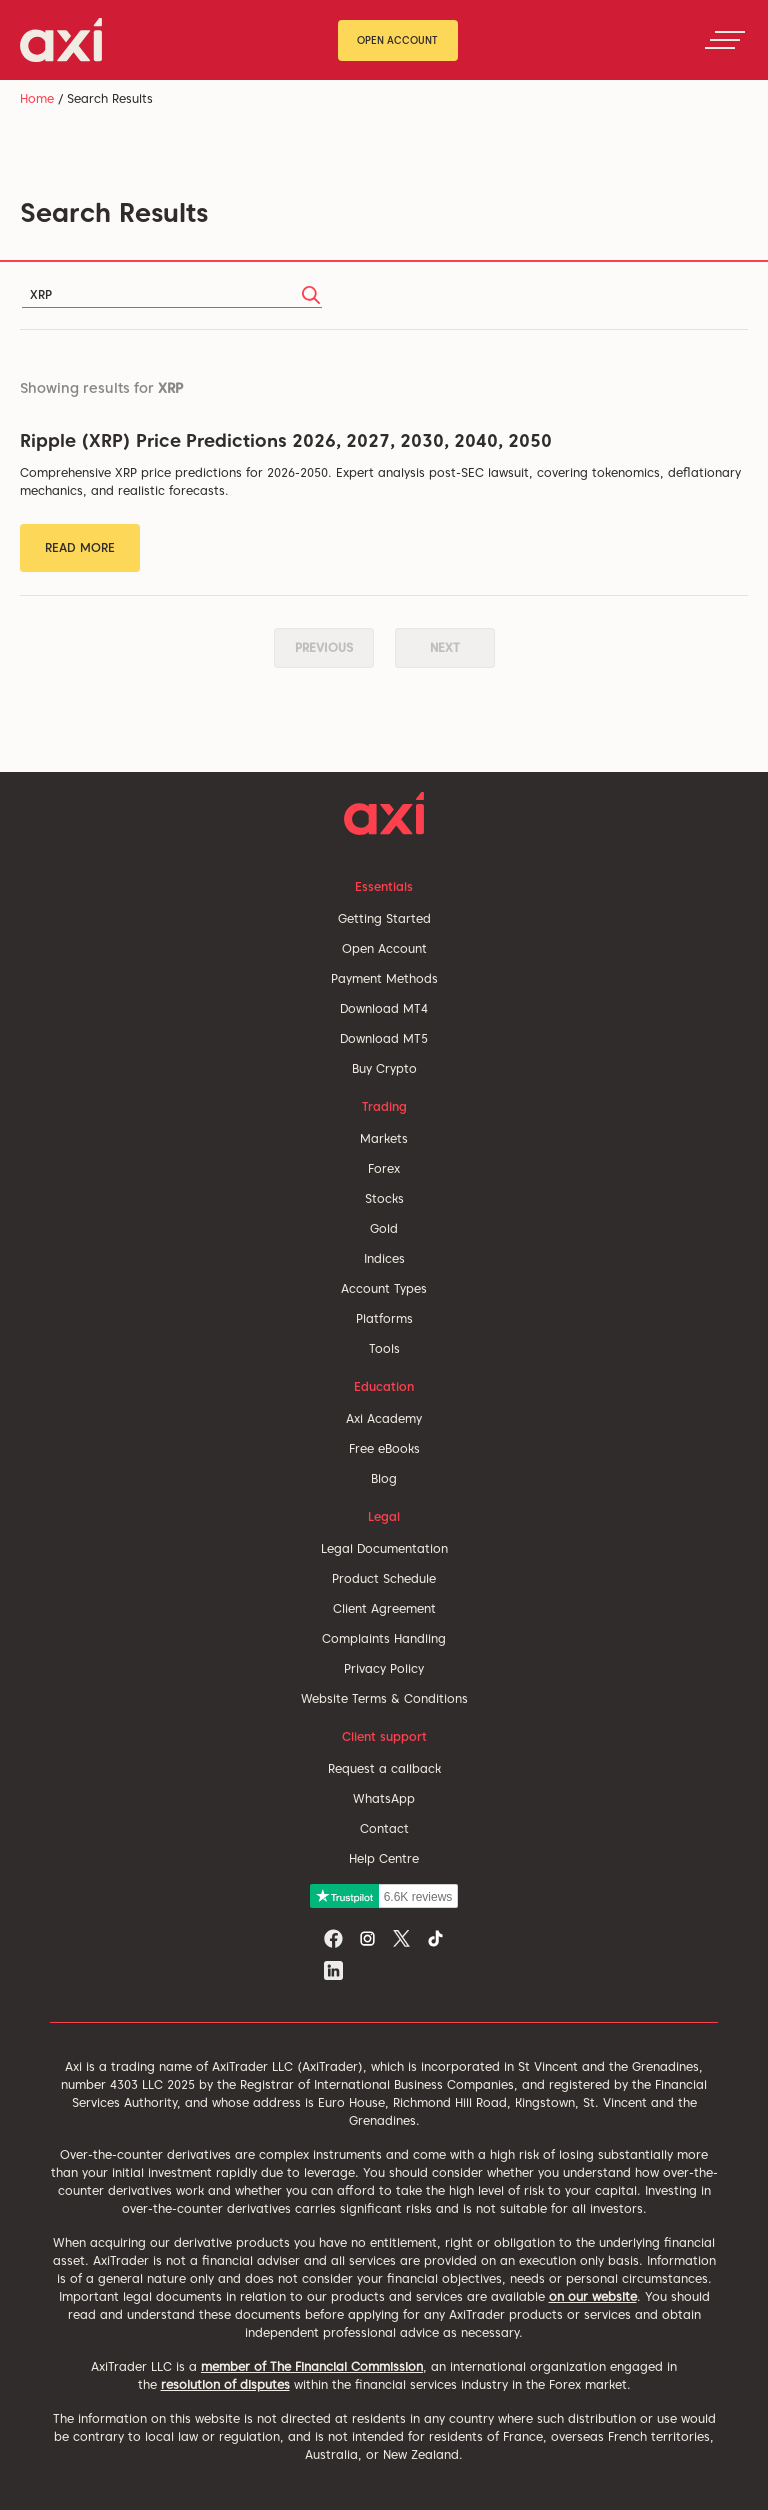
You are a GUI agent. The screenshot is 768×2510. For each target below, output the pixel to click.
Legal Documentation (384, 1548)
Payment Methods (384, 978)
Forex (384, 1168)
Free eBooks (384, 1448)
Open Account (397, 40)
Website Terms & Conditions (384, 1698)
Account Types (384, 1288)
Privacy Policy (384, 1668)
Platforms (384, 1318)
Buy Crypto (384, 1068)
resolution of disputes (225, 2384)
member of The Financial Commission (312, 2366)
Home (37, 98)
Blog (384, 1478)
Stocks (384, 1198)
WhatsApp (384, 1798)
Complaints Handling (384, 1638)
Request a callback (384, 1768)
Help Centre (384, 1858)
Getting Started (384, 918)
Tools (384, 1348)
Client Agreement (384, 1608)
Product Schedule (384, 1578)
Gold (384, 1228)
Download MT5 (384, 1038)
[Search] (172, 295)
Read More (80, 547)
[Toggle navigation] (725, 40)
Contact (384, 1828)
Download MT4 (384, 1008)
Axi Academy (384, 1418)
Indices (384, 1258)
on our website (593, 2296)
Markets (384, 1138)
